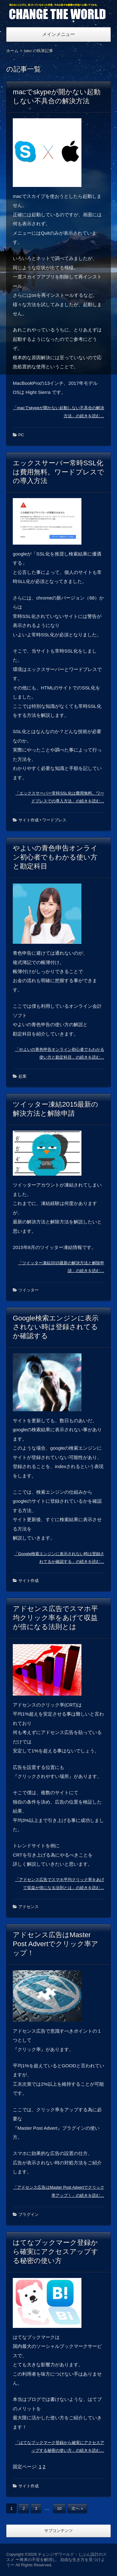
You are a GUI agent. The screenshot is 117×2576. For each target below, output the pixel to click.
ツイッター (28, 1290)
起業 (22, 1076)
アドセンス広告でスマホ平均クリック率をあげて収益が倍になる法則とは (55, 1618)
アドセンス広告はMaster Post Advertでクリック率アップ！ (55, 1944)
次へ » (77, 2508)
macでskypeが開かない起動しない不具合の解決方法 (56, 96)
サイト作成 (28, 820)
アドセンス (28, 1906)
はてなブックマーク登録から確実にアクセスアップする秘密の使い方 (55, 2252)
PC (21, 435)
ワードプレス (54, 820)
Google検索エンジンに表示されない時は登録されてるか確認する (56, 1327)
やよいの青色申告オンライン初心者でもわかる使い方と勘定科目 (55, 857)
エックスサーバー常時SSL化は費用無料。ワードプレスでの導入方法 (58, 472)
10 (59, 2508)
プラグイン (28, 2214)
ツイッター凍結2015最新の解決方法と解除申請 (55, 1108)
